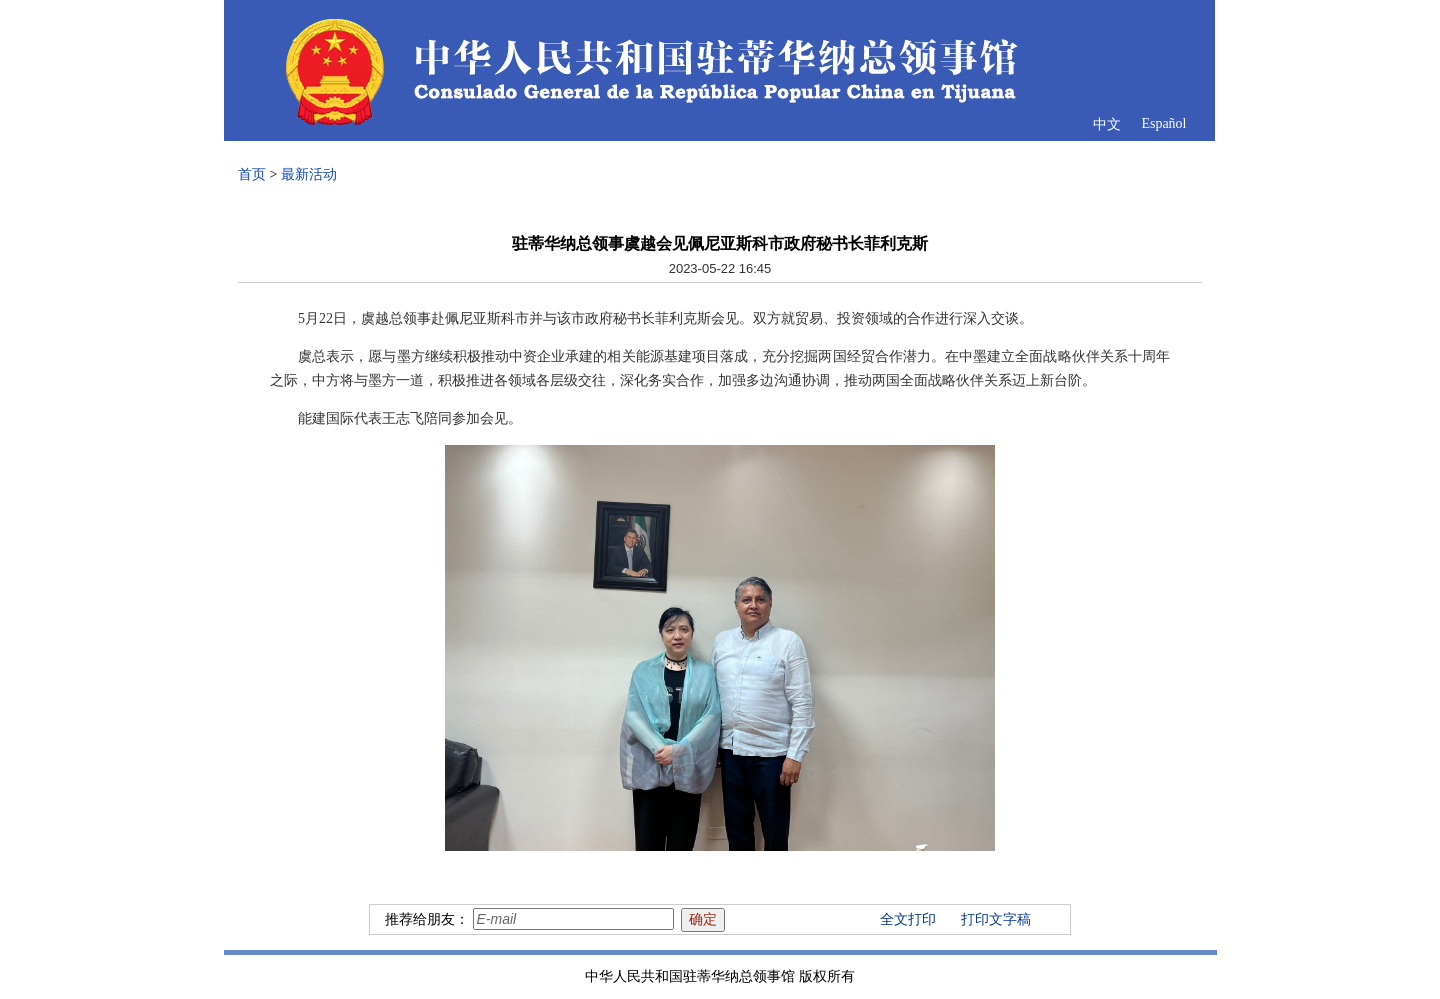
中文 (1107, 124)
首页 (252, 174)
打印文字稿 (996, 919)
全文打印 (908, 919)
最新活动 (309, 174)
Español (1163, 123)
